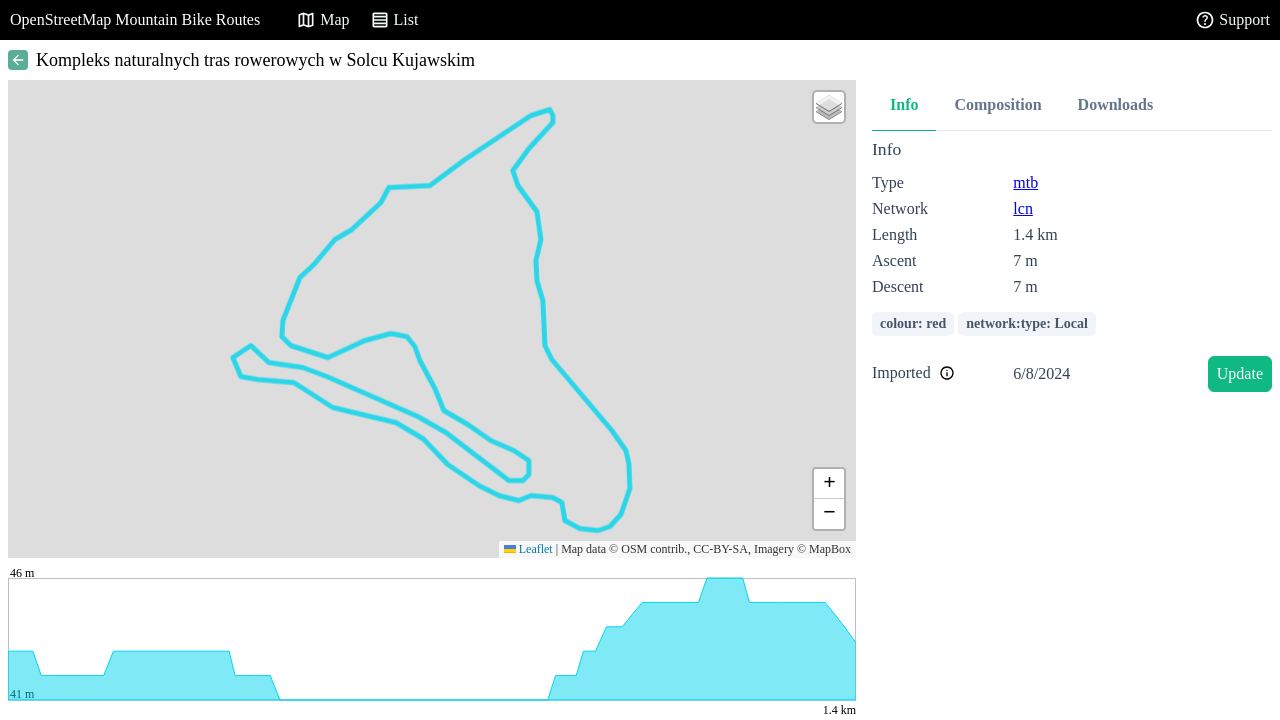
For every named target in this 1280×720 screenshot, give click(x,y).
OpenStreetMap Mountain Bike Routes (135, 19)
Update (1240, 373)
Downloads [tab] (1116, 104)
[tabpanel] (1072, 269)
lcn (1023, 208)
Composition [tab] (997, 104)
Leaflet (528, 549)
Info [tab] (904, 104)
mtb (1025, 182)
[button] (829, 107)
